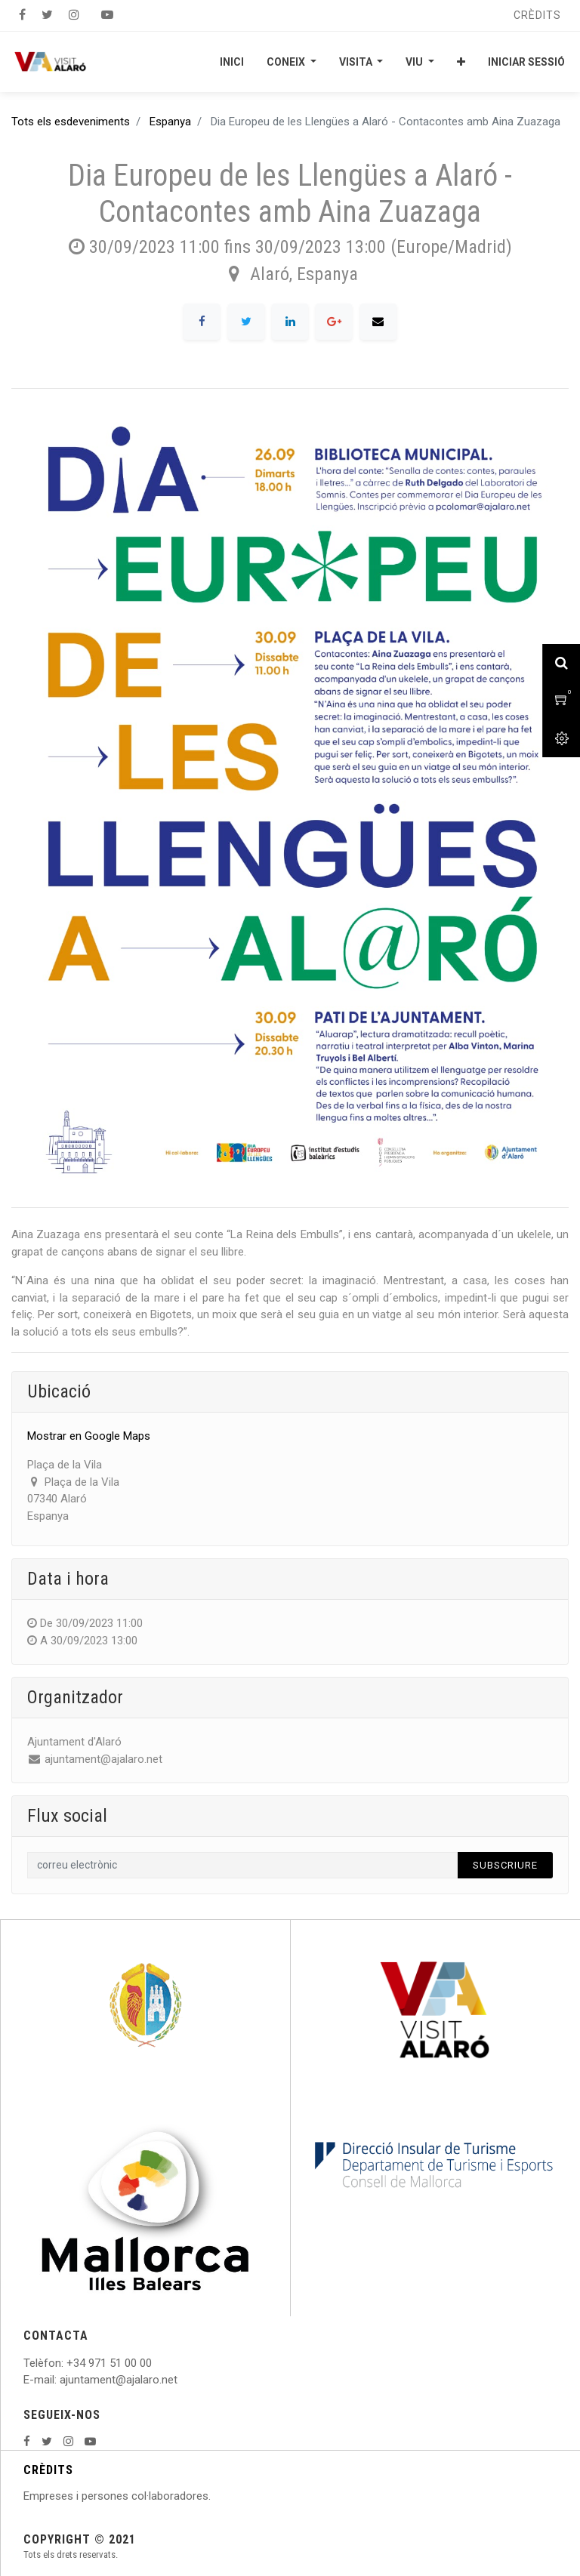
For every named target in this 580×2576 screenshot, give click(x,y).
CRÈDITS (48, 2470)
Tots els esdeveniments (70, 121)
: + (67, 2363)
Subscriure (505, 1865)
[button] (461, 62)
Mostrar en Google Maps (88, 1436)
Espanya (170, 121)
